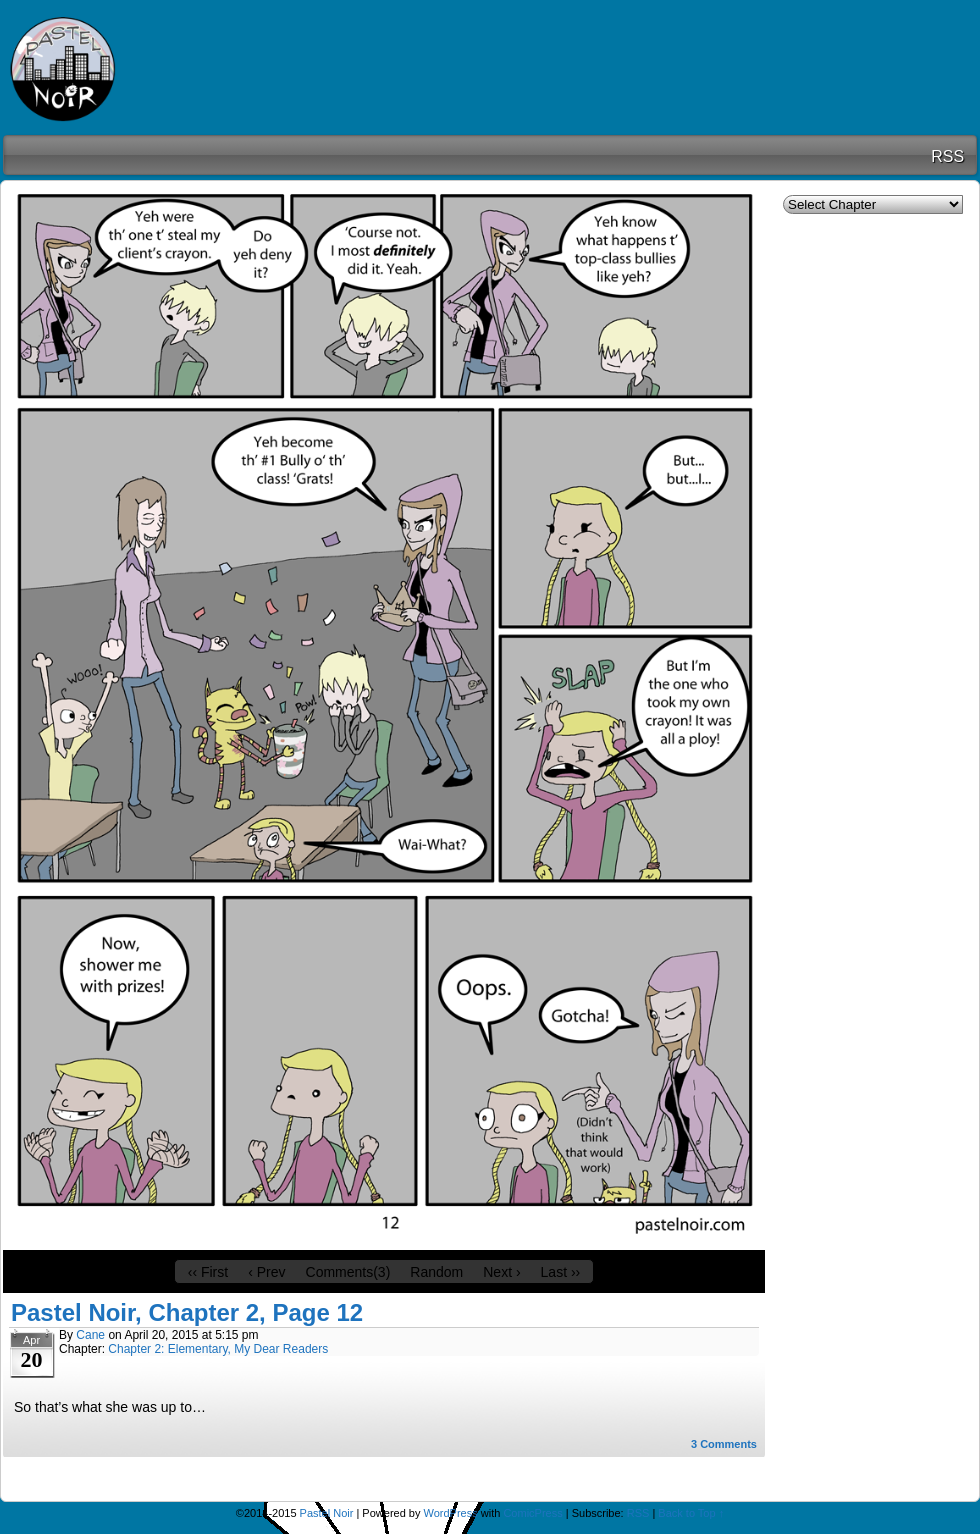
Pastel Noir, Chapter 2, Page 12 (187, 1312)
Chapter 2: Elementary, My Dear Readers (218, 1349)
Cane (90, 1335)
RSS (947, 156)
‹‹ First (208, 1272)
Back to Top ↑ (691, 1513)
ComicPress (532, 1513)
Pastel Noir (90, 70)
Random (436, 1272)
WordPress (451, 1513)
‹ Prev (266, 1272)
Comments (724, 1444)
